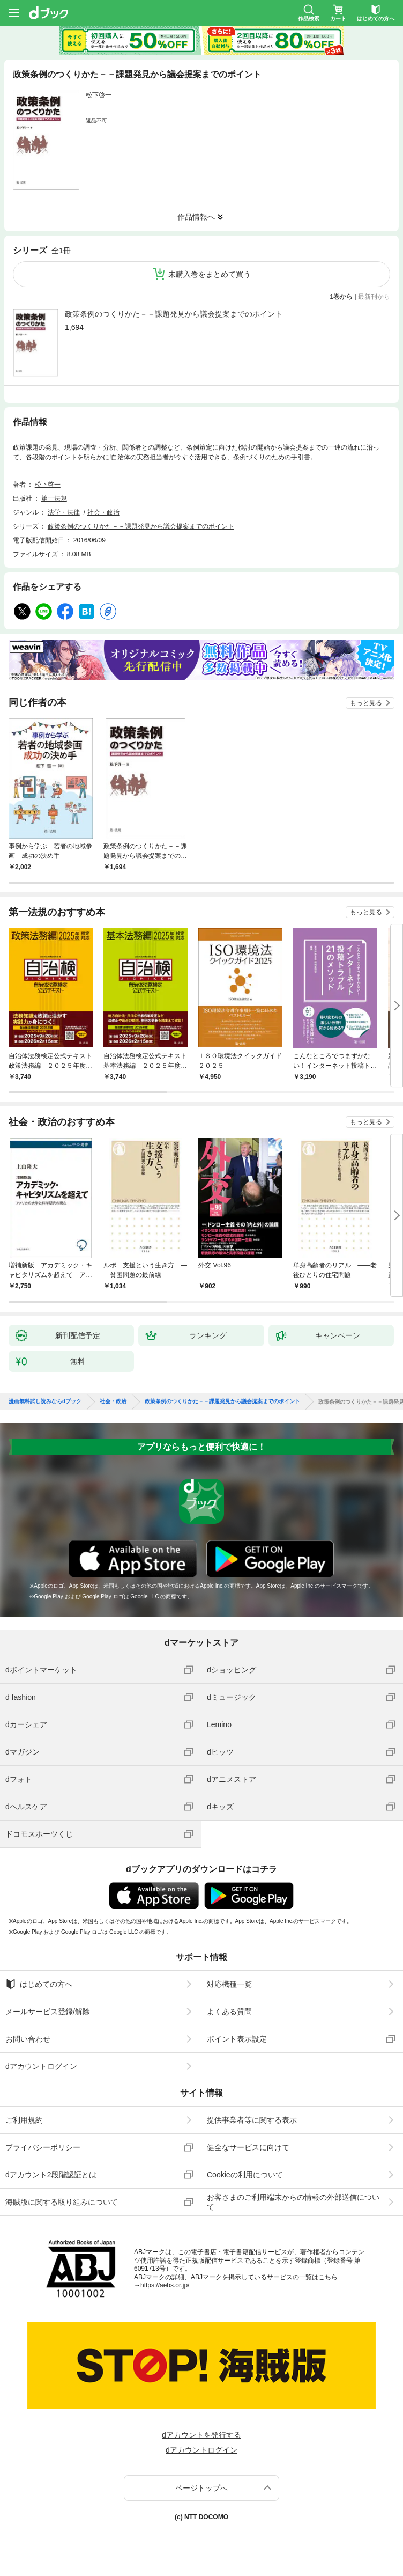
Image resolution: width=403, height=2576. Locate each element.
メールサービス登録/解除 (47, 2011)
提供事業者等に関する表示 (252, 2120)
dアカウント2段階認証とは (50, 2174)
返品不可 (96, 120)
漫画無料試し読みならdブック (45, 1401)
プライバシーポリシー (42, 2147)
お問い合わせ (27, 2039)
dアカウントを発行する (201, 2435)
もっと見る (366, 703)
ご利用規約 (24, 2120)
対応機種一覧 (229, 1984)
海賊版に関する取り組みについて (61, 2202)
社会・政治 (103, 512)
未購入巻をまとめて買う (209, 274)
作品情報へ (196, 216)
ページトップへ (201, 2488)
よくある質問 (229, 2011)
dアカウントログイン (41, 2066)
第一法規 (54, 498)
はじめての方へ (38, 1984)
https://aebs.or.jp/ (164, 2285)
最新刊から (374, 296)
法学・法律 (64, 512)
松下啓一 (98, 95)
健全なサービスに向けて (248, 2147)
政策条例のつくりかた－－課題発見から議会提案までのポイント (173, 314)
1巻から (341, 296)
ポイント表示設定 (237, 2039)
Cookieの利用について (245, 2174)
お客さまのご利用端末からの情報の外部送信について (293, 2202)
